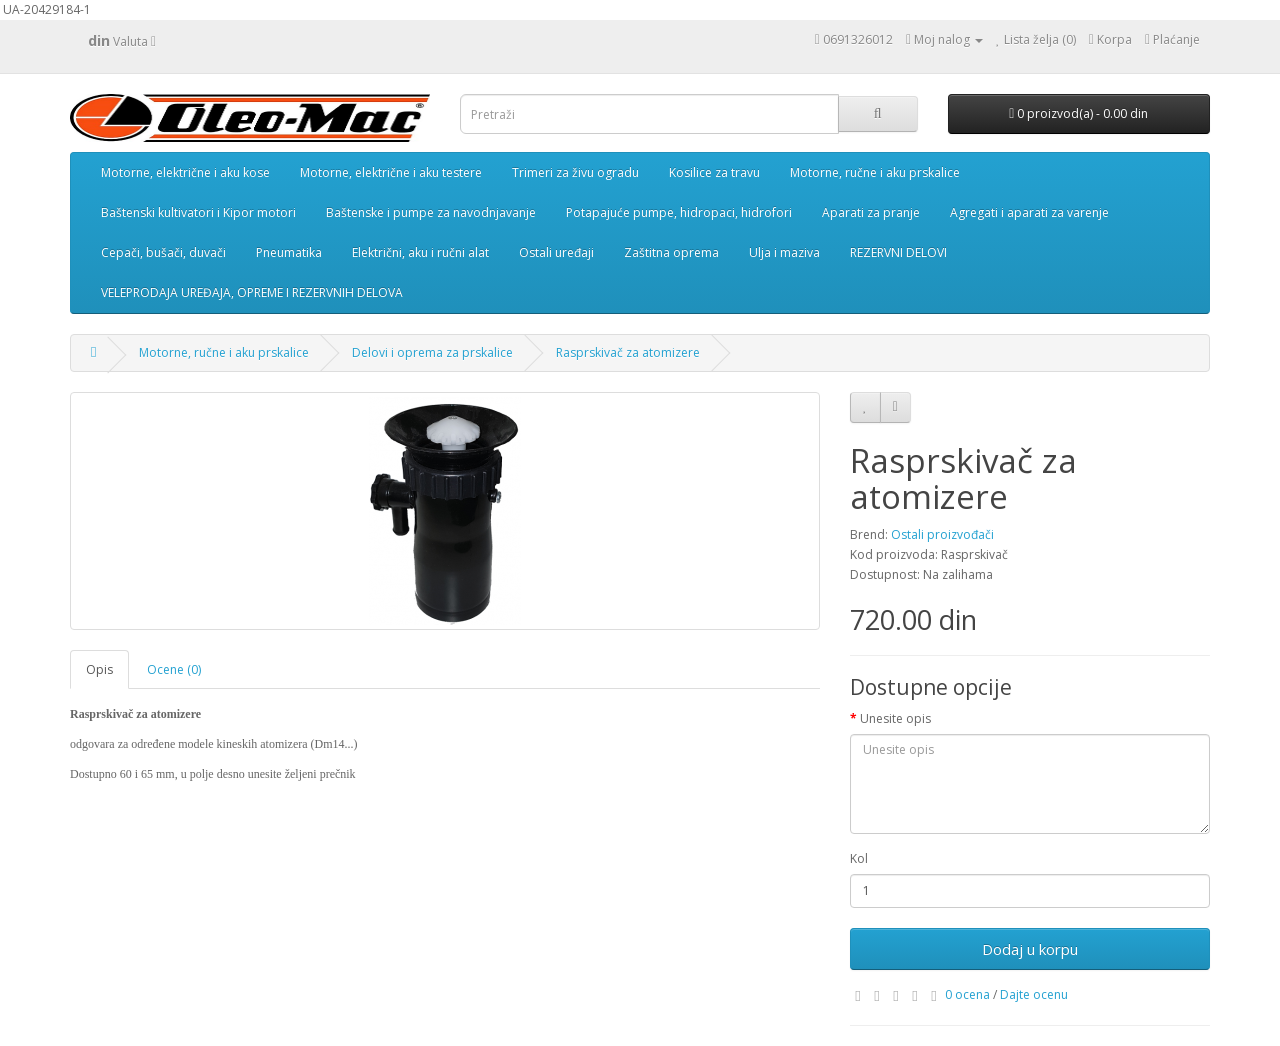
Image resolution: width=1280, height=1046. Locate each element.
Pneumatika (289, 252)
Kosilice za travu (714, 172)
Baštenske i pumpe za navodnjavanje (431, 212)
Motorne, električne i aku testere (391, 172)
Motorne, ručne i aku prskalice (875, 172)
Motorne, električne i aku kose (185, 172)
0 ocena (967, 994)
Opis (99, 669)
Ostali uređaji (556, 252)
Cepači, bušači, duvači (163, 252)
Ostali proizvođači (942, 534)
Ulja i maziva (784, 252)
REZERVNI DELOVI (898, 252)
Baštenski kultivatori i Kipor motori (198, 212)
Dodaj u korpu (1030, 949)
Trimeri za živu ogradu (575, 172)
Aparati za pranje (871, 212)
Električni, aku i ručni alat (420, 252)
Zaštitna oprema (671, 252)
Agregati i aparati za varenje (1029, 212)
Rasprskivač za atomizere (628, 352)
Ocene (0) (174, 669)
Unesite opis (895, 718)
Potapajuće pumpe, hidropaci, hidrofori (679, 212)
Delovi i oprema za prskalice (432, 352)
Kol (859, 858)
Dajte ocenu (1034, 994)
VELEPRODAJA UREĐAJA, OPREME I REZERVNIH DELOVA (252, 292)
